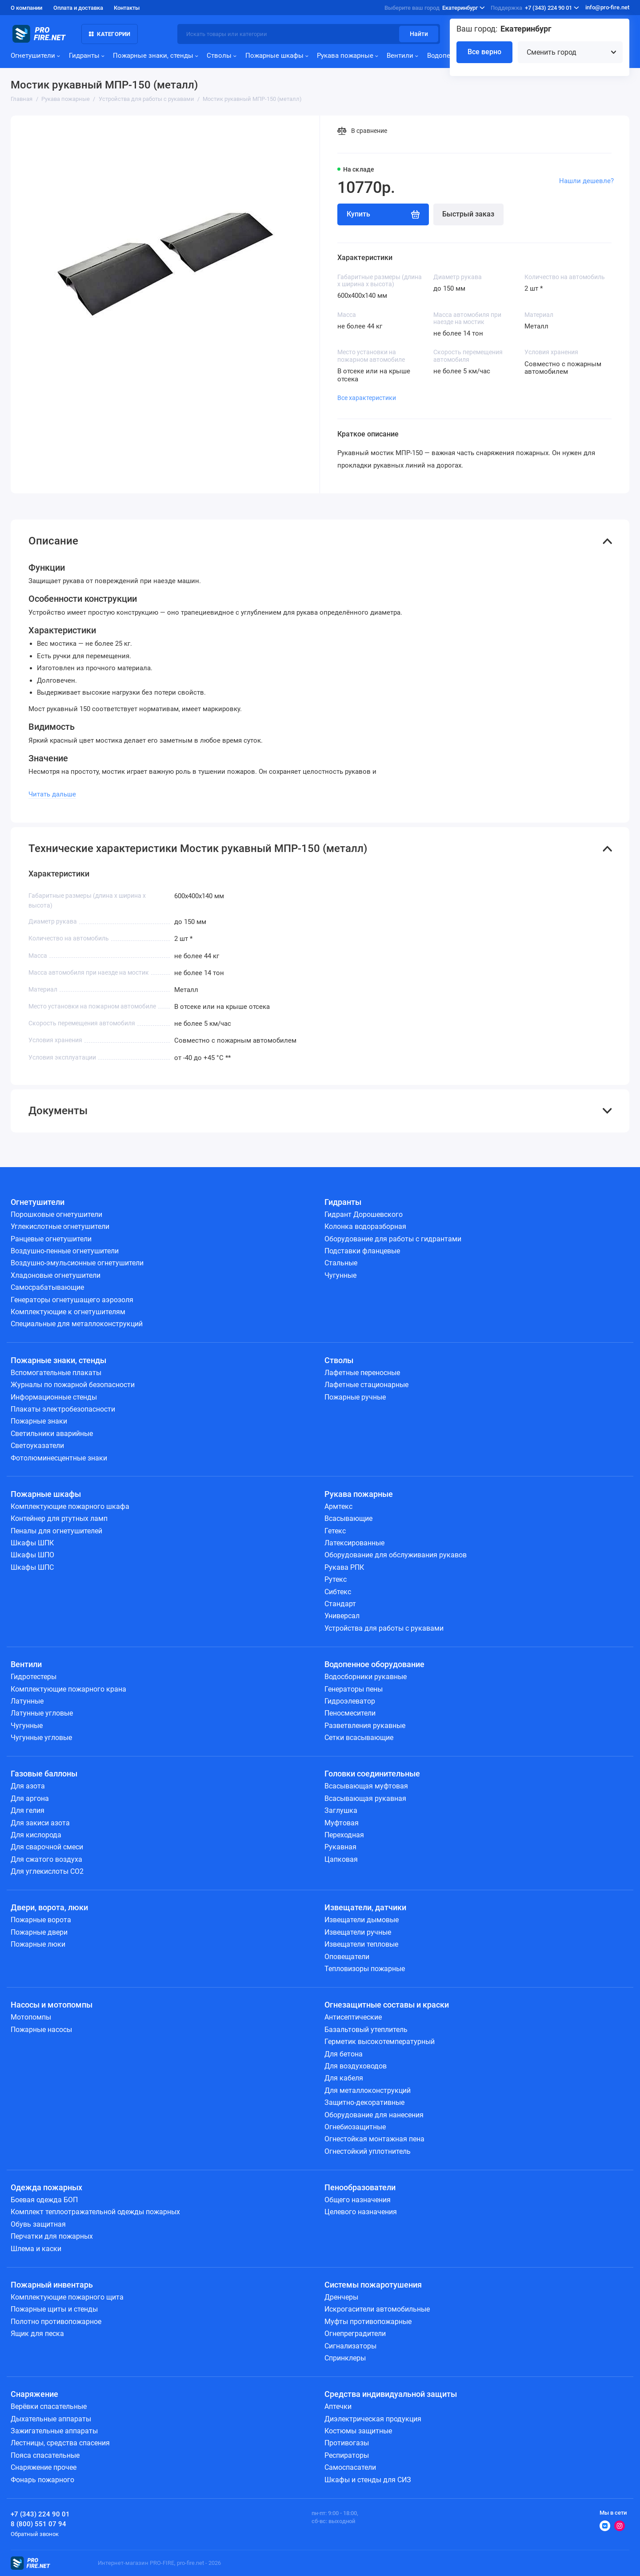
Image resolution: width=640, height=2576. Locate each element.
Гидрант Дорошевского (363, 1214)
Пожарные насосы (41, 2029)
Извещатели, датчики (365, 1907)
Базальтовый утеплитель (366, 2029)
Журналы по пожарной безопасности (73, 1384)
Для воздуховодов (355, 2066)
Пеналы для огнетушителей (56, 1531)
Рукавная (340, 1847)
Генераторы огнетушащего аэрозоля (72, 1300)
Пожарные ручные (355, 1397)
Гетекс (335, 1531)
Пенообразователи (360, 2187)
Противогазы (346, 2443)
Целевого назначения (360, 2212)
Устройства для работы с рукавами (384, 1628)
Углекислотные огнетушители (60, 1226)
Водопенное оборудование (374, 1664)
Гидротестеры (33, 1676)
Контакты (127, 7)
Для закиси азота (40, 1823)
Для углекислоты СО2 (47, 1871)
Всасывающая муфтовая (366, 1786)
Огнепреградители (355, 2333)
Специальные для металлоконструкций (77, 1324)
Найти (419, 33)
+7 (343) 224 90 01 (535, 7)
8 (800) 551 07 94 (38, 2524)
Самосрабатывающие (47, 1287)
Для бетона (343, 2054)
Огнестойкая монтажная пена (374, 2139)
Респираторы (346, 2455)
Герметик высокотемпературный (379, 2041)
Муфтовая (341, 1823)
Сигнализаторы (350, 2346)
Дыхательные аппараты (51, 2419)
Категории (110, 34)
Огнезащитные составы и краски (386, 2004)
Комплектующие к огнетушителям (68, 1312)
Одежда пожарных (46, 2187)
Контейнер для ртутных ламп (59, 1518)
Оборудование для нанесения (374, 2115)
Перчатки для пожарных (52, 2236)
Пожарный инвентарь (52, 2284)
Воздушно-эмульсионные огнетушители (77, 1263)
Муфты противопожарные (368, 2321)
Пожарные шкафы (276, 56)
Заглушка (340, 1810)
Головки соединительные (372, 1773)
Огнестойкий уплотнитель (367, 2151)
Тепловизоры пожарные (364, 1968)
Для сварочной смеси (47, 1847)
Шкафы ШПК (32, 1543)
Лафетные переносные (362, 1372)
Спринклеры (345, 2358)
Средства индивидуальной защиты (390, 2394)
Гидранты (86, 56)
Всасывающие (348, 1518)
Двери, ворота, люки (49, 1907)
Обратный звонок (35, 2534)
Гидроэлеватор (349, 1701)
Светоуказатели (37, 1445)
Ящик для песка (37, 2333)
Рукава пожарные (347, 56)
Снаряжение (34, 2394)
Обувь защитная (38, 2224)
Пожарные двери (39, 1932)
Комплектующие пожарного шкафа (70, 1506)
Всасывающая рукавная (365, 1798)
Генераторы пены (353, 1689)
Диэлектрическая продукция (372, 2419)
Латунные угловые (42, 1713)
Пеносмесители (350, 1713)
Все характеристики (366, 397)
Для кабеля (343, 2078)
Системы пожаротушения (373, 2284)
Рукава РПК (344, 1567)
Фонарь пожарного (42, 2480)
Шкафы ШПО (32, 1555)
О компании (26, 7)
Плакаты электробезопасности (63, 1409)
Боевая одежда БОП (44, 2200)
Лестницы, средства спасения (60, 2443)
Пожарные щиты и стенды (54, 2309)
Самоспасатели (350, 2467)
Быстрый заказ (468, 214)
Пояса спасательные (45, 2455)
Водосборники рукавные (365, 1676)
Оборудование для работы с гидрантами (392, 1239)
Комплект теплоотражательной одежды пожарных (95, 2212)
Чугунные (340, 1275)
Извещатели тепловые (361, 1944)
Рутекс (335, 1579)
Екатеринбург (434, 7)
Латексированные (354, 1543)
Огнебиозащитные (355, 2127)
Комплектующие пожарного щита (67, 2297)
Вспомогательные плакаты (56, 1372)
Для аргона (30, 1798)
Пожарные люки (38, 1944)
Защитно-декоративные (364, 2102)
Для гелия (27, 1810)
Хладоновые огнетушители (55, 1275)
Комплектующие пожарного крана (68, 1689)
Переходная (344, 1835)
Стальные (340, 1263)
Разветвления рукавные (364, 1725)
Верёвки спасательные (49, 2406)
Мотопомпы (31, 2017)
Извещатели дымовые (361, 1920)
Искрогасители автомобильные (377, 2309)
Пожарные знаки (39, 1421)
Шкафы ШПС (32, 1567)
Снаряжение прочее (43, 2467)
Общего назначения (357, 2200)
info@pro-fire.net (607, 7)
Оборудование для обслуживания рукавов (395, 1555)
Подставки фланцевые (362, 1251)
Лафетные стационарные (366, 1384)
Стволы (221, 56)
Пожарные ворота (41, 1920)
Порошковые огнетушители (56, 1214)
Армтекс (338, 1506)
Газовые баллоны (44, 1773)
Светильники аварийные (52, 1433)
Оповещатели (346, 1956)
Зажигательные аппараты (54, 2431)
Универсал (342, 1616)
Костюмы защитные (358, 2431)
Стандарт (340, 1604)
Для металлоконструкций (367, 2090)
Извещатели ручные (357, 1932)
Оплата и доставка (78, 7)
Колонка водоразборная (365, 1226)
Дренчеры (341, 2297)
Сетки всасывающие (358, 1737)
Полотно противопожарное (56, 2321)
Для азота (28, 1786)
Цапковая (341, 1859)
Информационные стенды (54, 1397)
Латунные (27, 1701)
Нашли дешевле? (586, 181)
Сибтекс (337, 1592)
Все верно (484, 52)
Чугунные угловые (41, 1737)
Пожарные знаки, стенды (155, 56)
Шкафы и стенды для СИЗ (367, 2480)
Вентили (402, 56)
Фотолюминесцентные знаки (59, 1458)
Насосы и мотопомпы (51, 2004)
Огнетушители (35, 56)
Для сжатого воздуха (46, 1859)
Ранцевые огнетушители (51, 1239)
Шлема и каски (36, 2248)
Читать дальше (52, 794)
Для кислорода (36, 1835)
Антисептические (353, 2017)
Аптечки (338, 2406)
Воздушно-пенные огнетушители (65, 1251)
